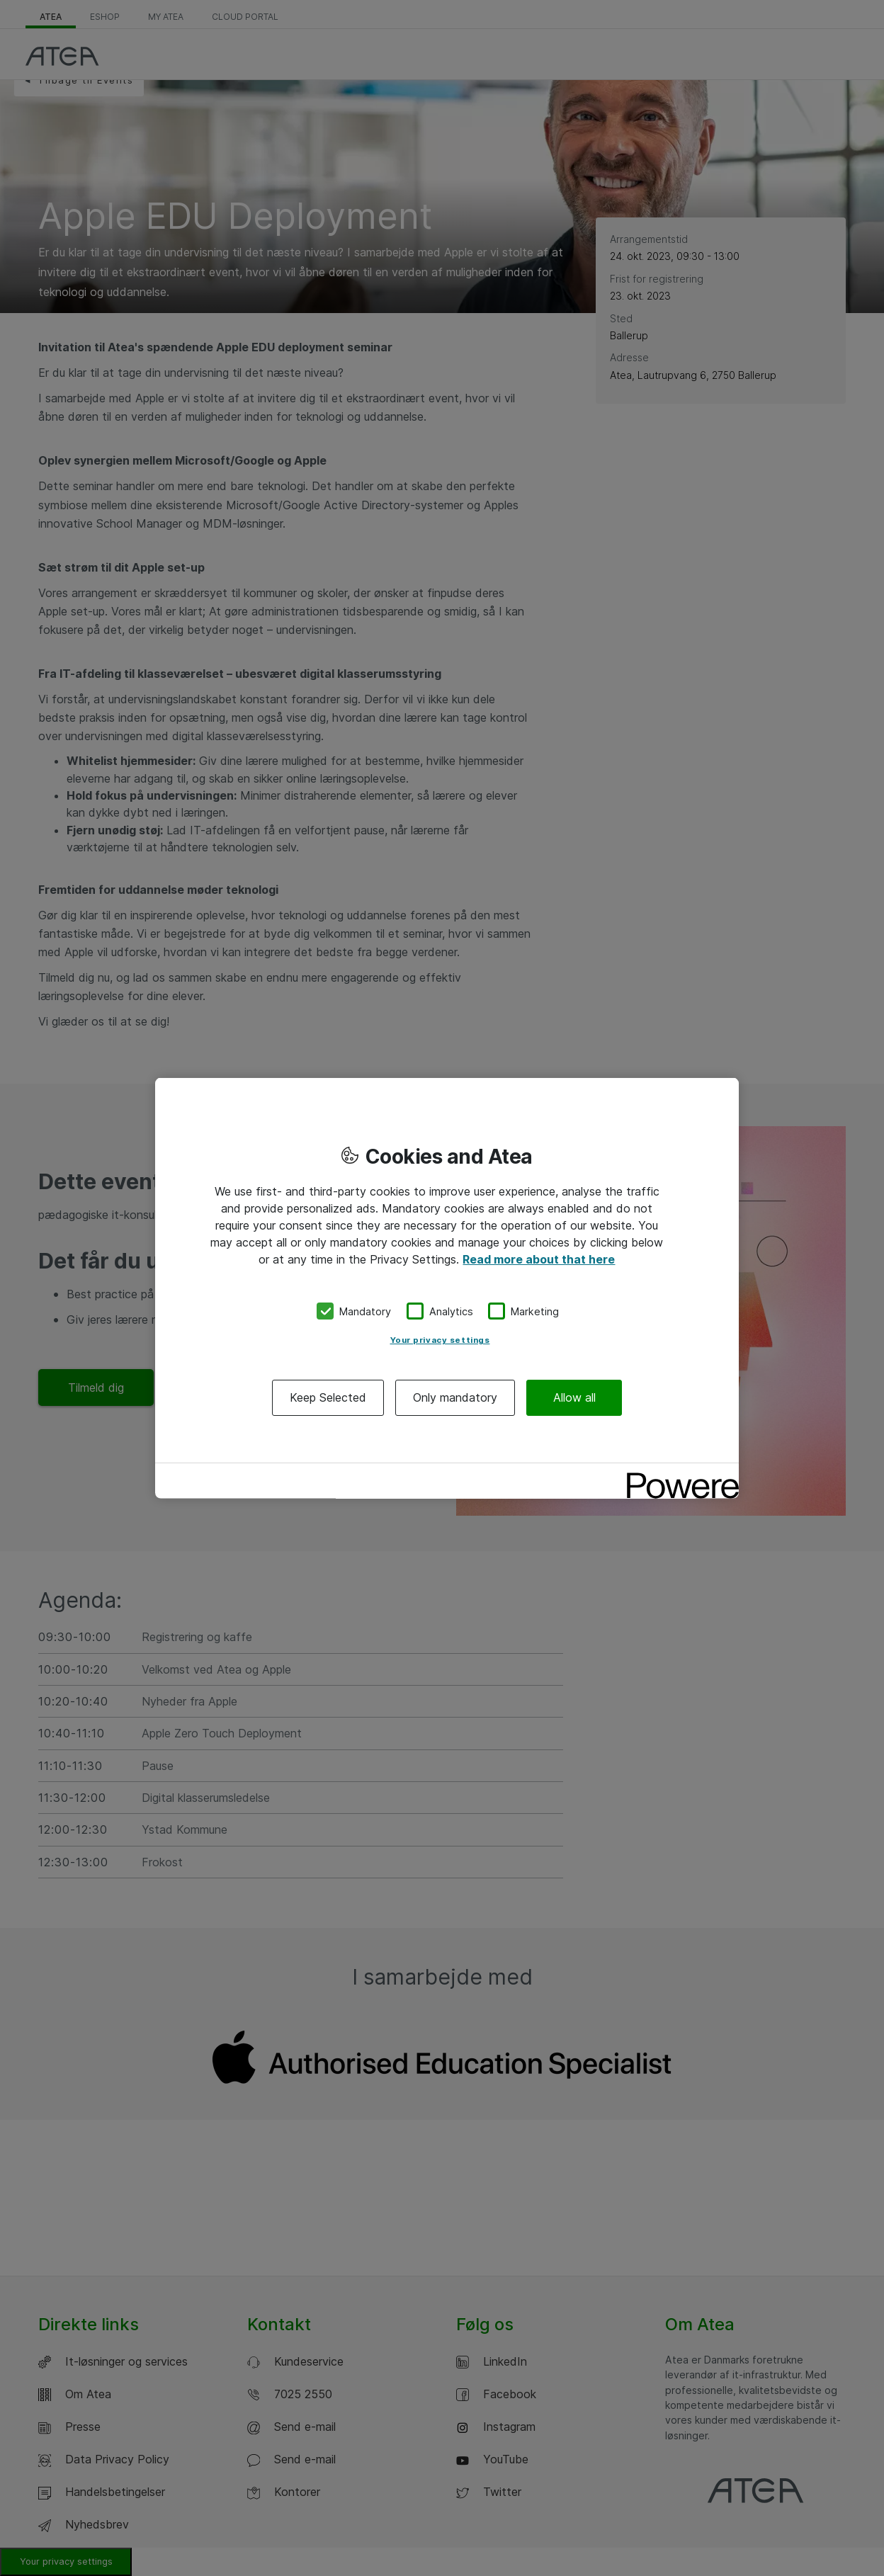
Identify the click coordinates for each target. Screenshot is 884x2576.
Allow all (574, 1397)
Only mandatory (455, 1397)
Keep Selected (328, 1397)
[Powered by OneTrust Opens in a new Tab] (678, 1476)
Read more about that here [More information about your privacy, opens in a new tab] (539, 1259)
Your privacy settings (440, 1340)
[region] (447, 1288)
